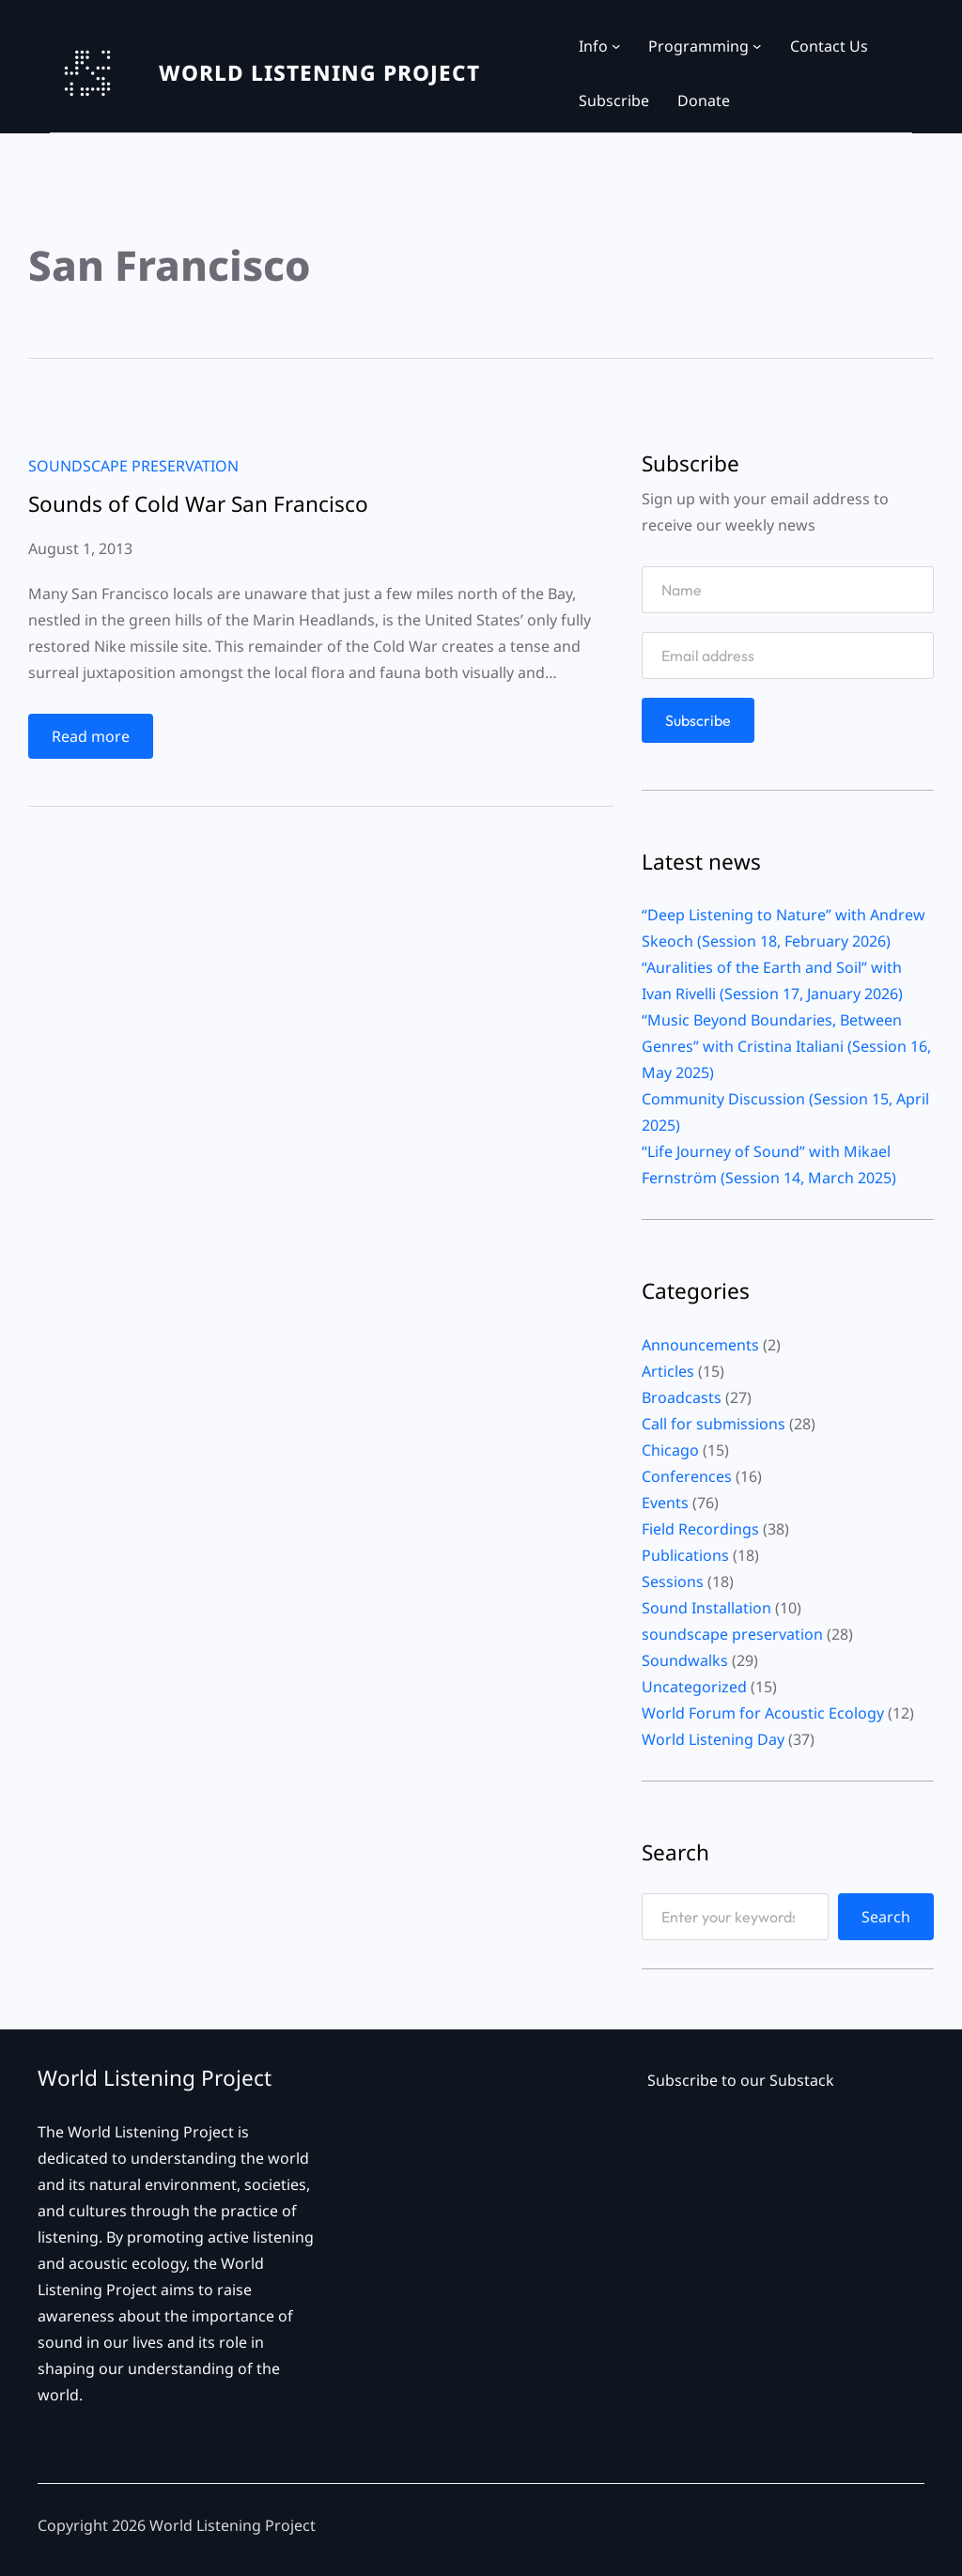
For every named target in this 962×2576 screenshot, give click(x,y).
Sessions (673, 1581)
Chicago (670, 1450)
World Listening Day (713, 1739)
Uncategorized (694, 1686)
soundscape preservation (133, 465)
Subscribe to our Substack (740, 2080)
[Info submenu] (616, 46)
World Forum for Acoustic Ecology (763, 1713)
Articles (668, 1371)
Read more (97, 740)
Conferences (687, 1476)
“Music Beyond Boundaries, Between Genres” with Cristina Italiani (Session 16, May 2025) (786, 1046)
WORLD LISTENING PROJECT (319, 72)
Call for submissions (713, 1423)
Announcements (700, 1344)
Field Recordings (700, 1529)
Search (885, 1916)
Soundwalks (685, 1660)
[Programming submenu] (757, 46)
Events (665, 1502)
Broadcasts (682, 1397)
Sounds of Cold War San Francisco (198, 505)
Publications (685, 1555)
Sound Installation (706, 1607)
